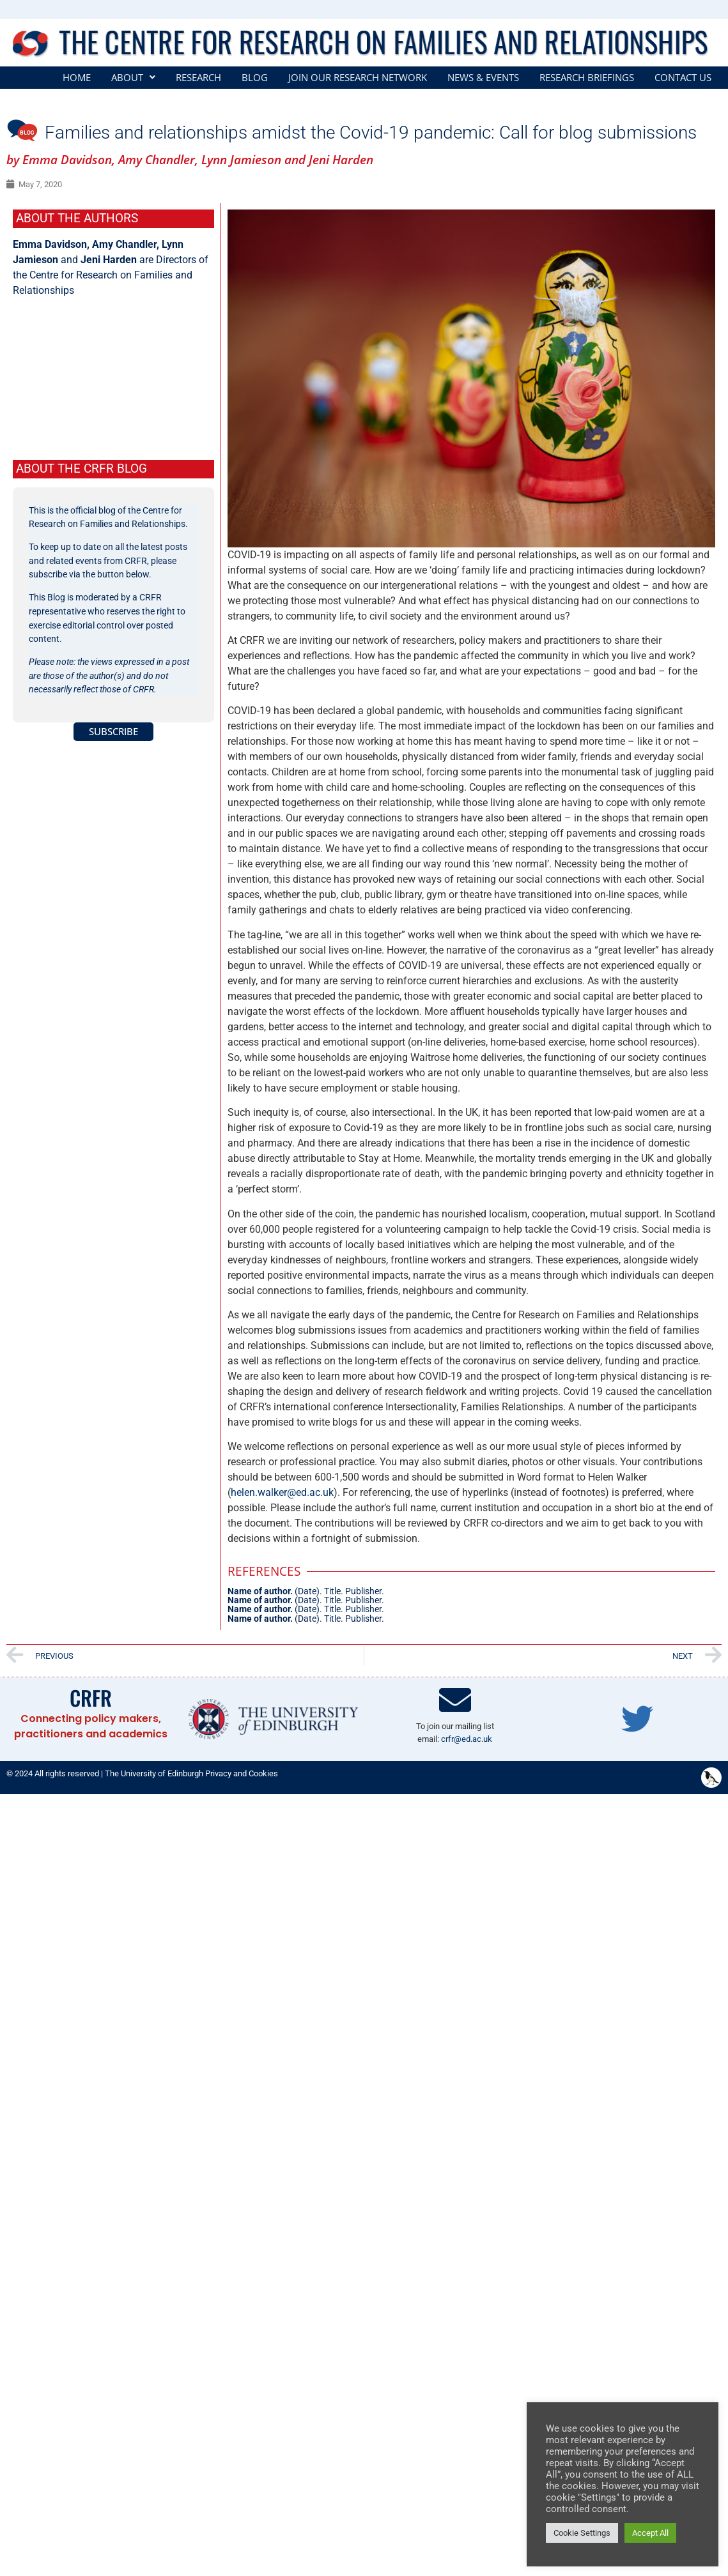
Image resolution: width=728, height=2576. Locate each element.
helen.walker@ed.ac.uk (282, 1492)
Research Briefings (586, 77)
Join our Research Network (357, 77)
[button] (133, 77)
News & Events (483, 77)
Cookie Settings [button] (582, 2533)
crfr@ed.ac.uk (466, 1739)
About (133, 77)
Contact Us (682, 77)
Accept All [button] (650, 2533)
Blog (255, 77)
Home (77, 77)
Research (198, 77)
